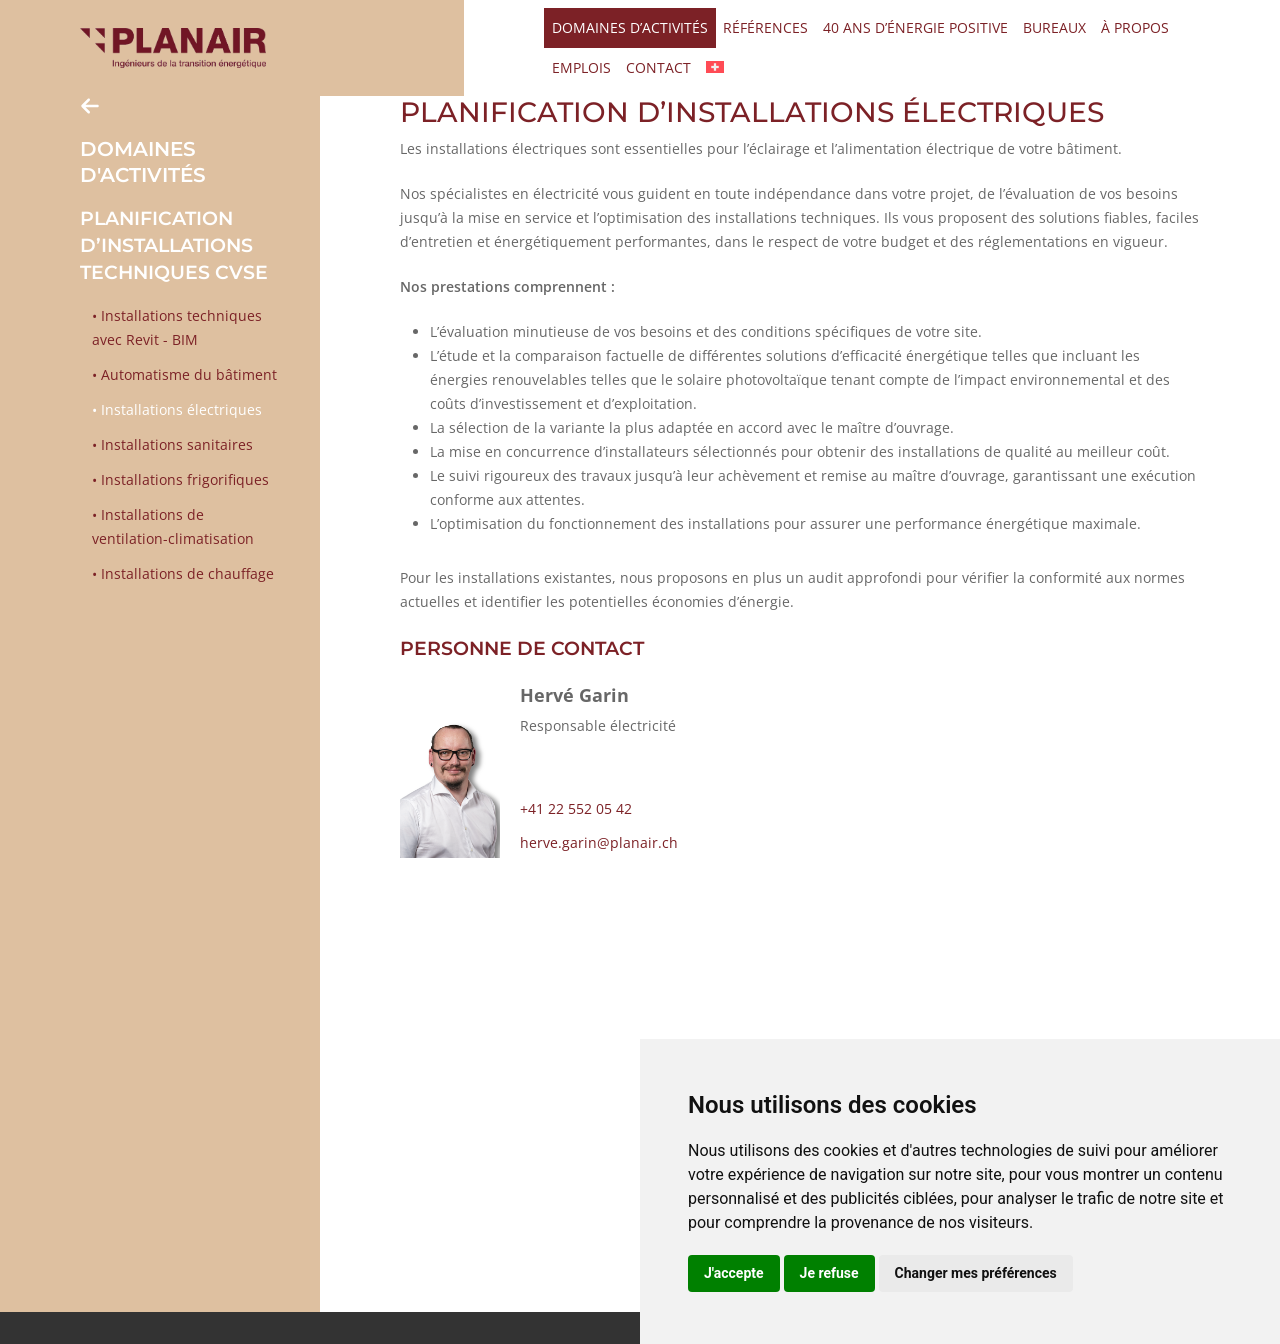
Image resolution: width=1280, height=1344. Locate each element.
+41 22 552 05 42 (576, 808)
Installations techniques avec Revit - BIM (177, 327)
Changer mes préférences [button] (976, 1273)
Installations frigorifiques (183, 479)
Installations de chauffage (185, 573)
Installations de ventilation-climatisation (173, 526)
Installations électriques (179, 409)
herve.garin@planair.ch (599, 842)
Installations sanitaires (175, 444)
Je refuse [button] (829, 1273)
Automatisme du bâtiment (187, 374)
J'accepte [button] (734, 1273)
